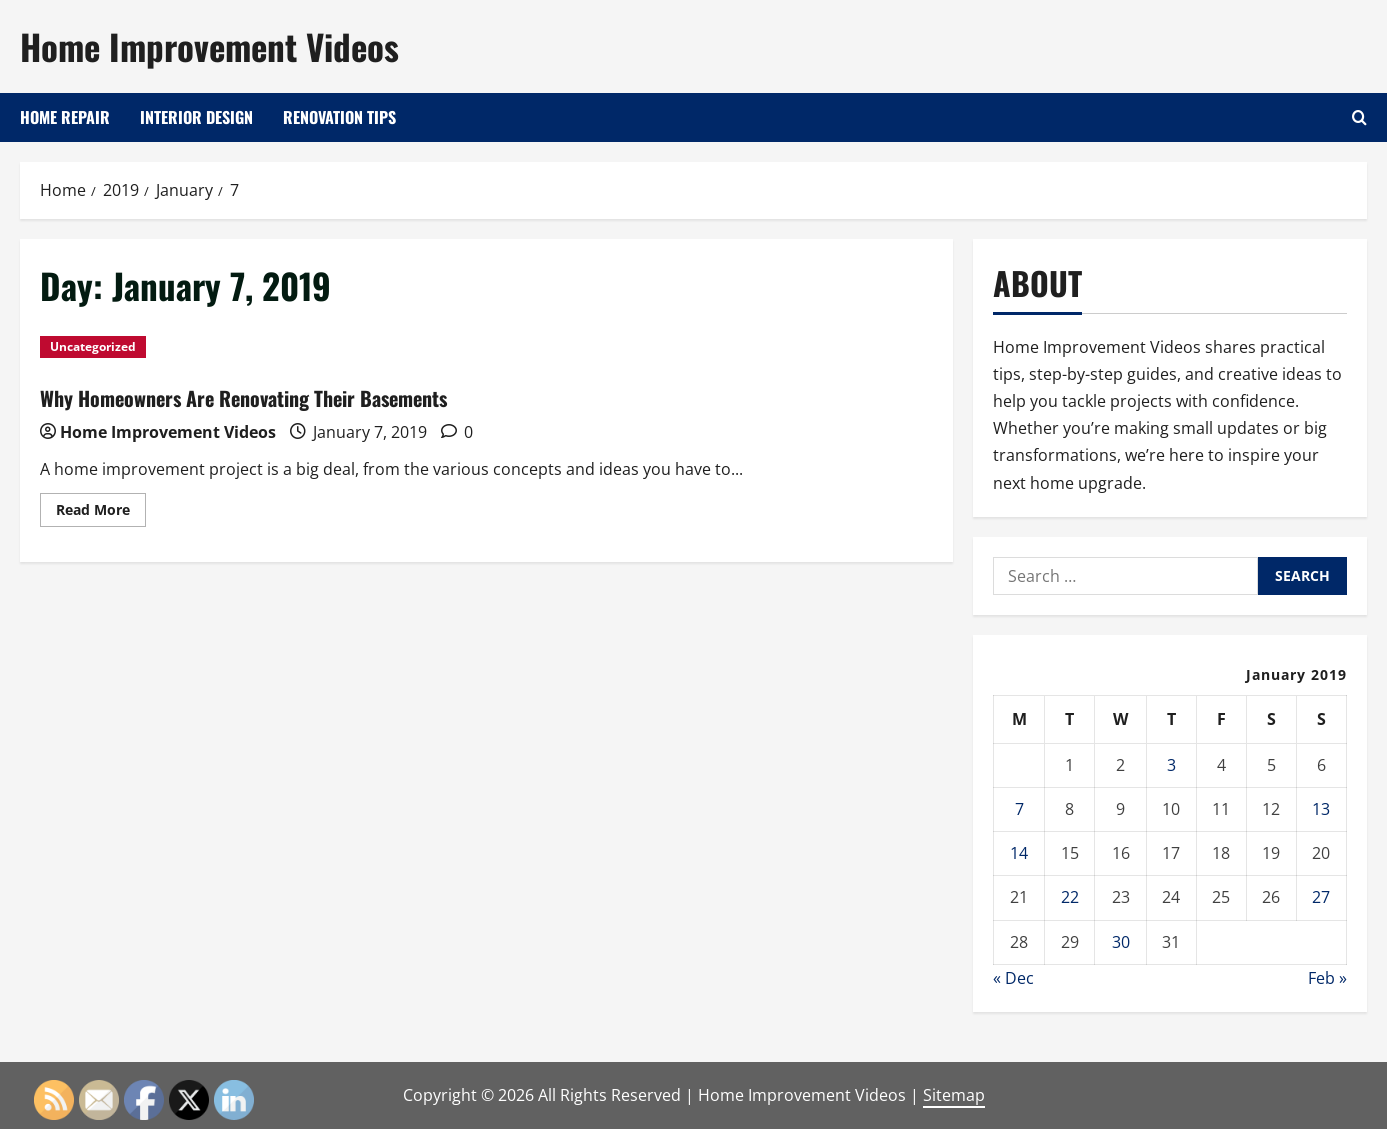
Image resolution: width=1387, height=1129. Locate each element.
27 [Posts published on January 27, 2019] (1321, 897)
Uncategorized (93, 346)
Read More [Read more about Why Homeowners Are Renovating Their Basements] (101, 513)
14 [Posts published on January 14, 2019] (1019, 853)
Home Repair (65, 117)
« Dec (1013, 978)
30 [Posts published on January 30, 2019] (1121, 942)
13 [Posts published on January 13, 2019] (1321, 809)
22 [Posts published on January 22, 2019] (1070, 897)
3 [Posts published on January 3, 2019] (1171, 765)
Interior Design (196, 117)
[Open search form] (1359, 117)
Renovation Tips (339, 117)
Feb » (1327, 978)
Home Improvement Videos (209, 46)
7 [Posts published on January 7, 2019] (1019, 809)
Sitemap (954, 1095)
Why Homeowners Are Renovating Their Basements (243, 398)
